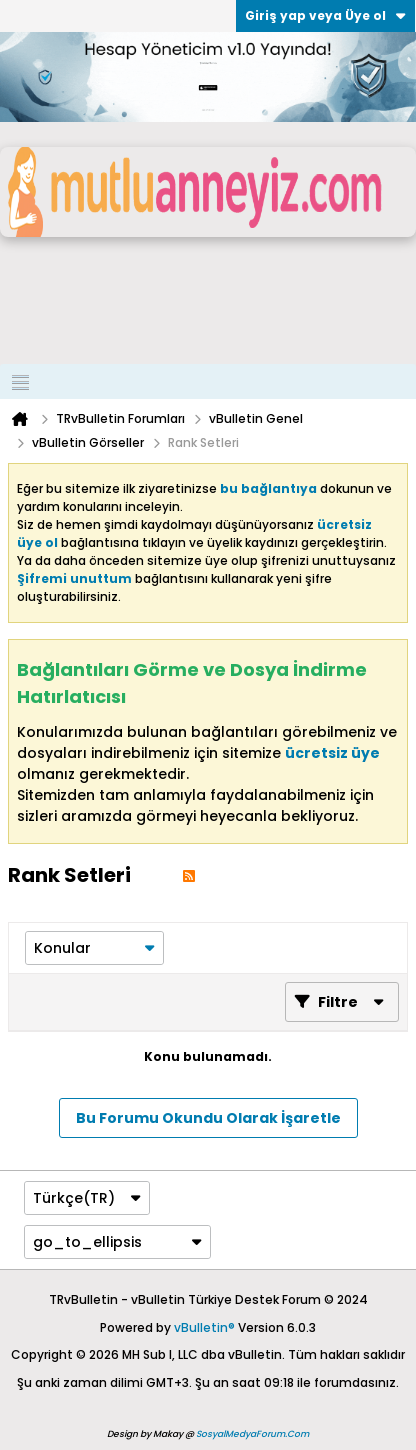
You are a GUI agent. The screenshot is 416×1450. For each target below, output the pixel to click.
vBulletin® (204, 1327)
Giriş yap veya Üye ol (325, 15)
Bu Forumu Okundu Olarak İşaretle (208, 1118)
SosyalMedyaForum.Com (252, 1434)
